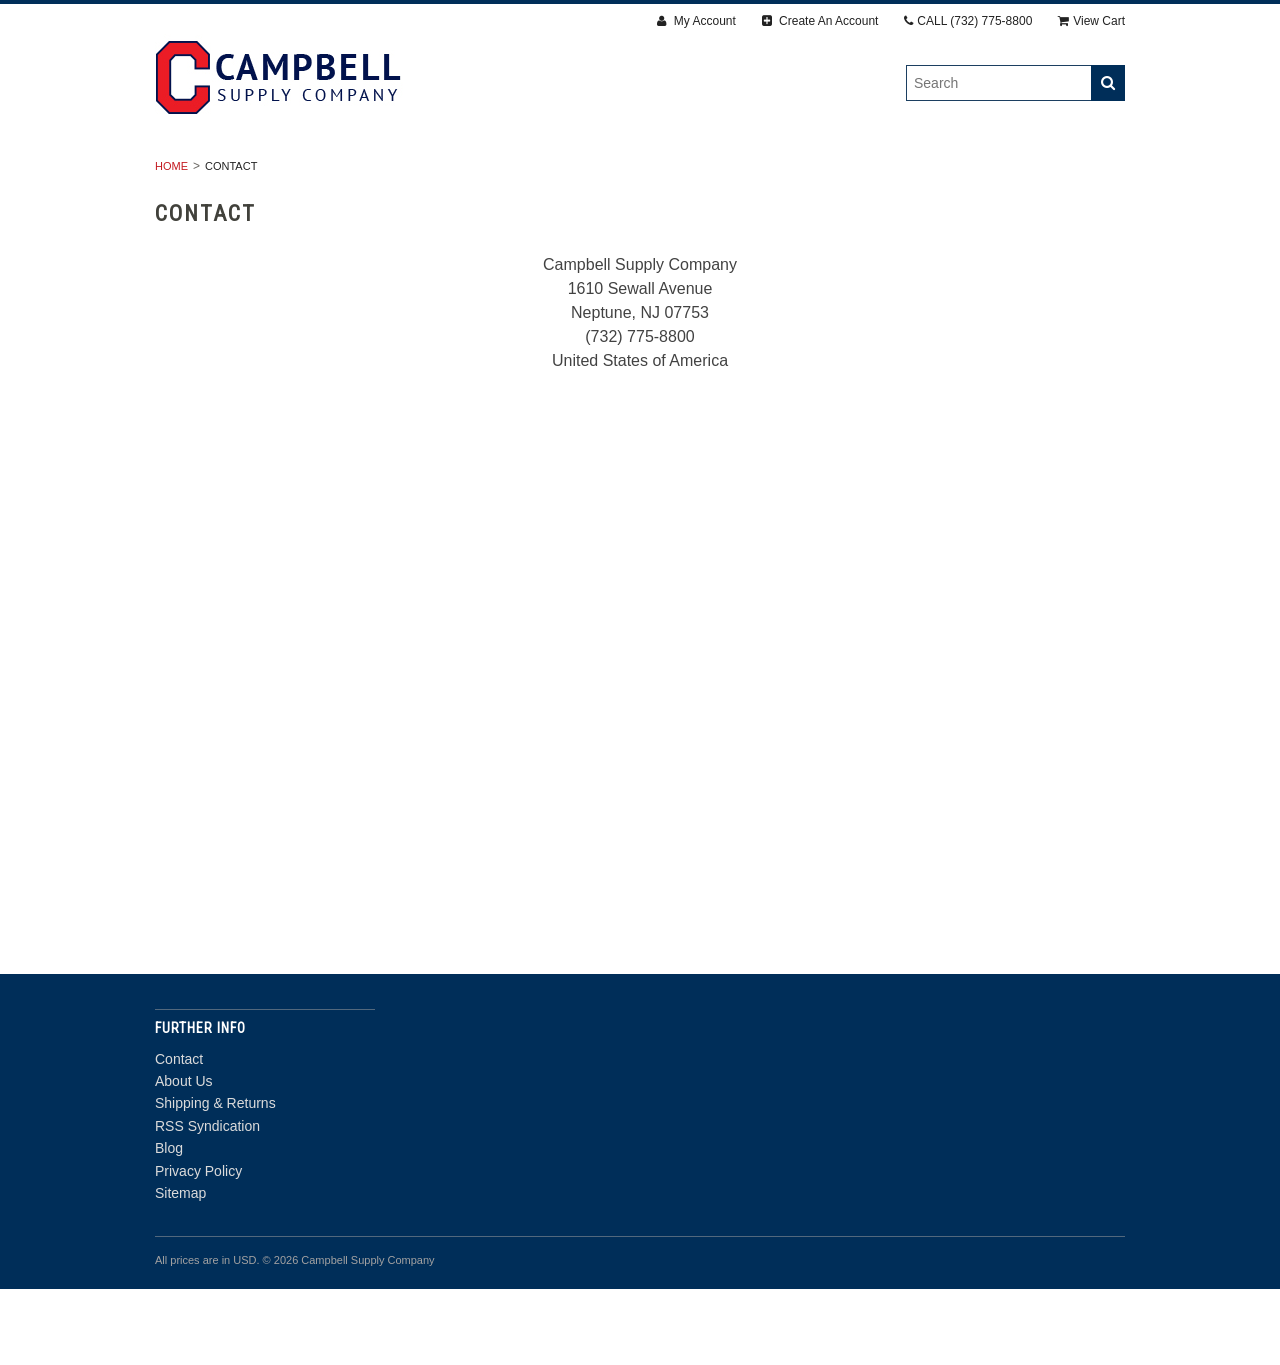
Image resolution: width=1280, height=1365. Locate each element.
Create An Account (820, 21)
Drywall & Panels (318, 175)
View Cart (1091, 21)
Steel (1008, 175)
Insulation (906, 175)
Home (171, 242)
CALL (968, 21)
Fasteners (466, 175)
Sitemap (180, 1269)
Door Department (640, 197)
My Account (696, 21)
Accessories (779, 175)
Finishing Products (619, 175)
